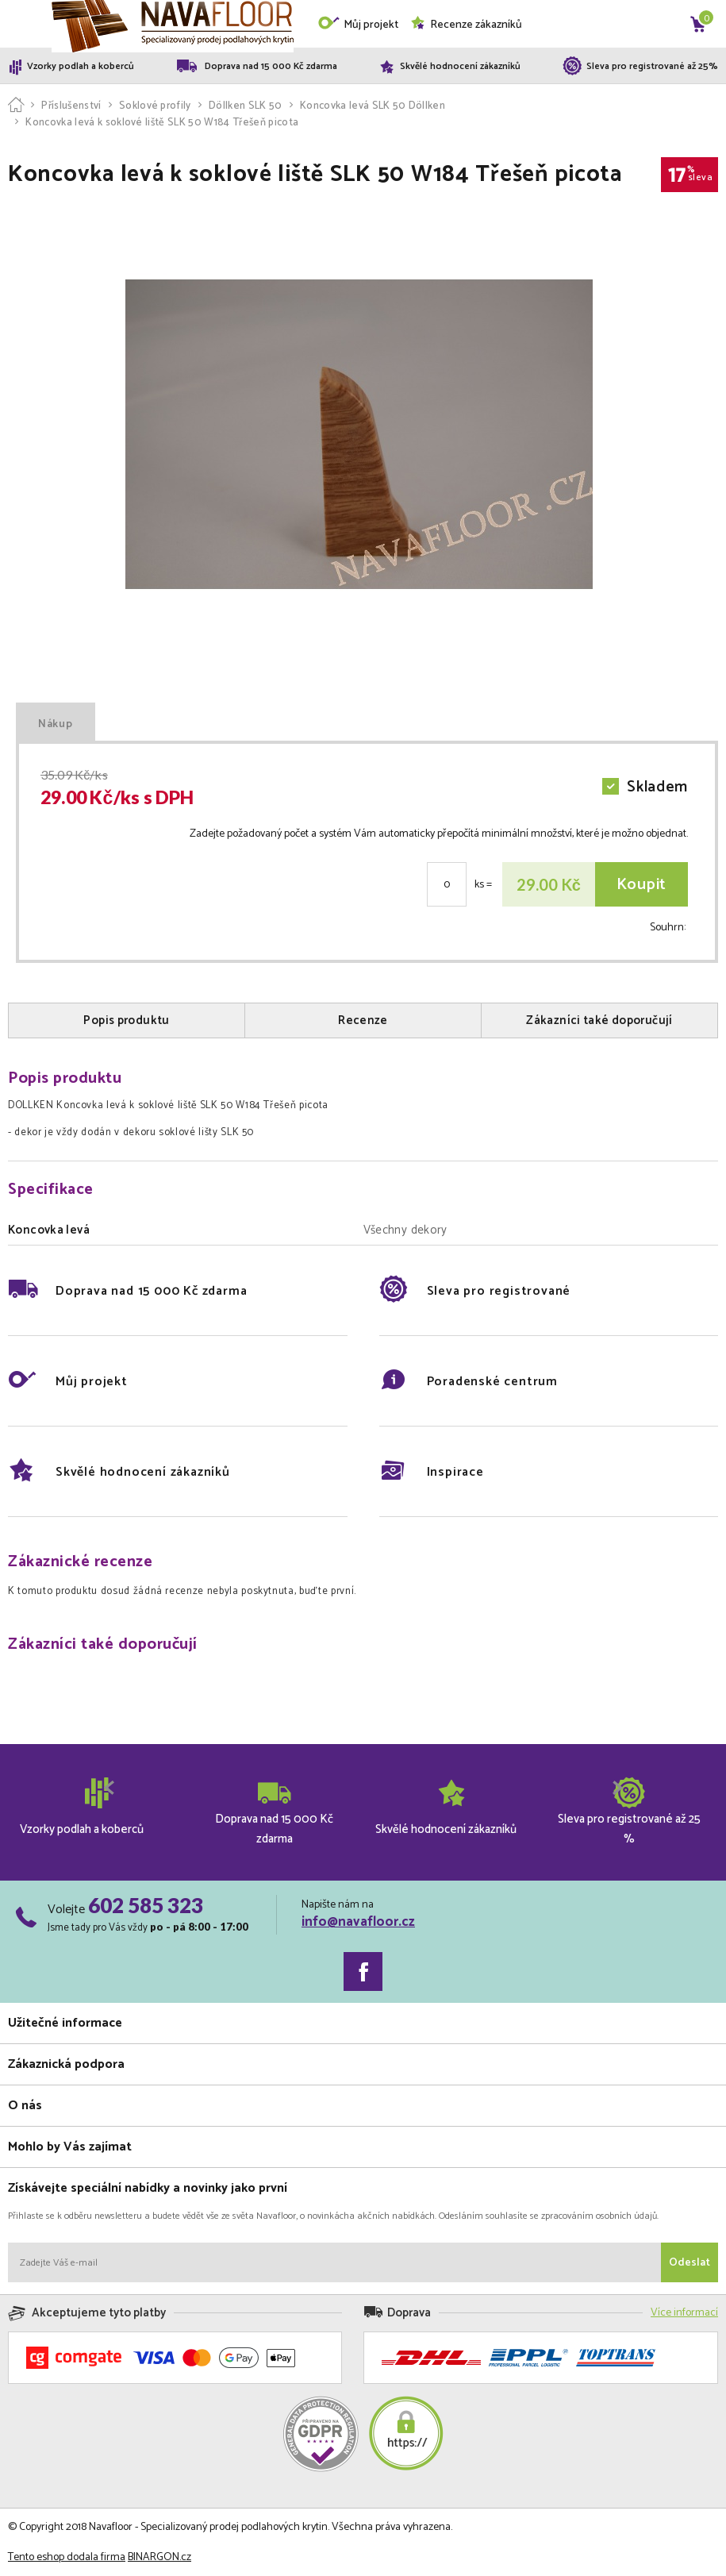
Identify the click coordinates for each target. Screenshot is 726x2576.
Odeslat (689, 2263)
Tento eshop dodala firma (66, 2557)
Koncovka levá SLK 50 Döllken (372, 106)
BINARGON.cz (159, 2557)
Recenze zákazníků (466, 25)
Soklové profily (155, 106)
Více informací (684, 2313)
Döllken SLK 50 (245, 106)
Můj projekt (357, 25)
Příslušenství (71, 106)
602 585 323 (145, 1905)
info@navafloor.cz (358, 1922)
